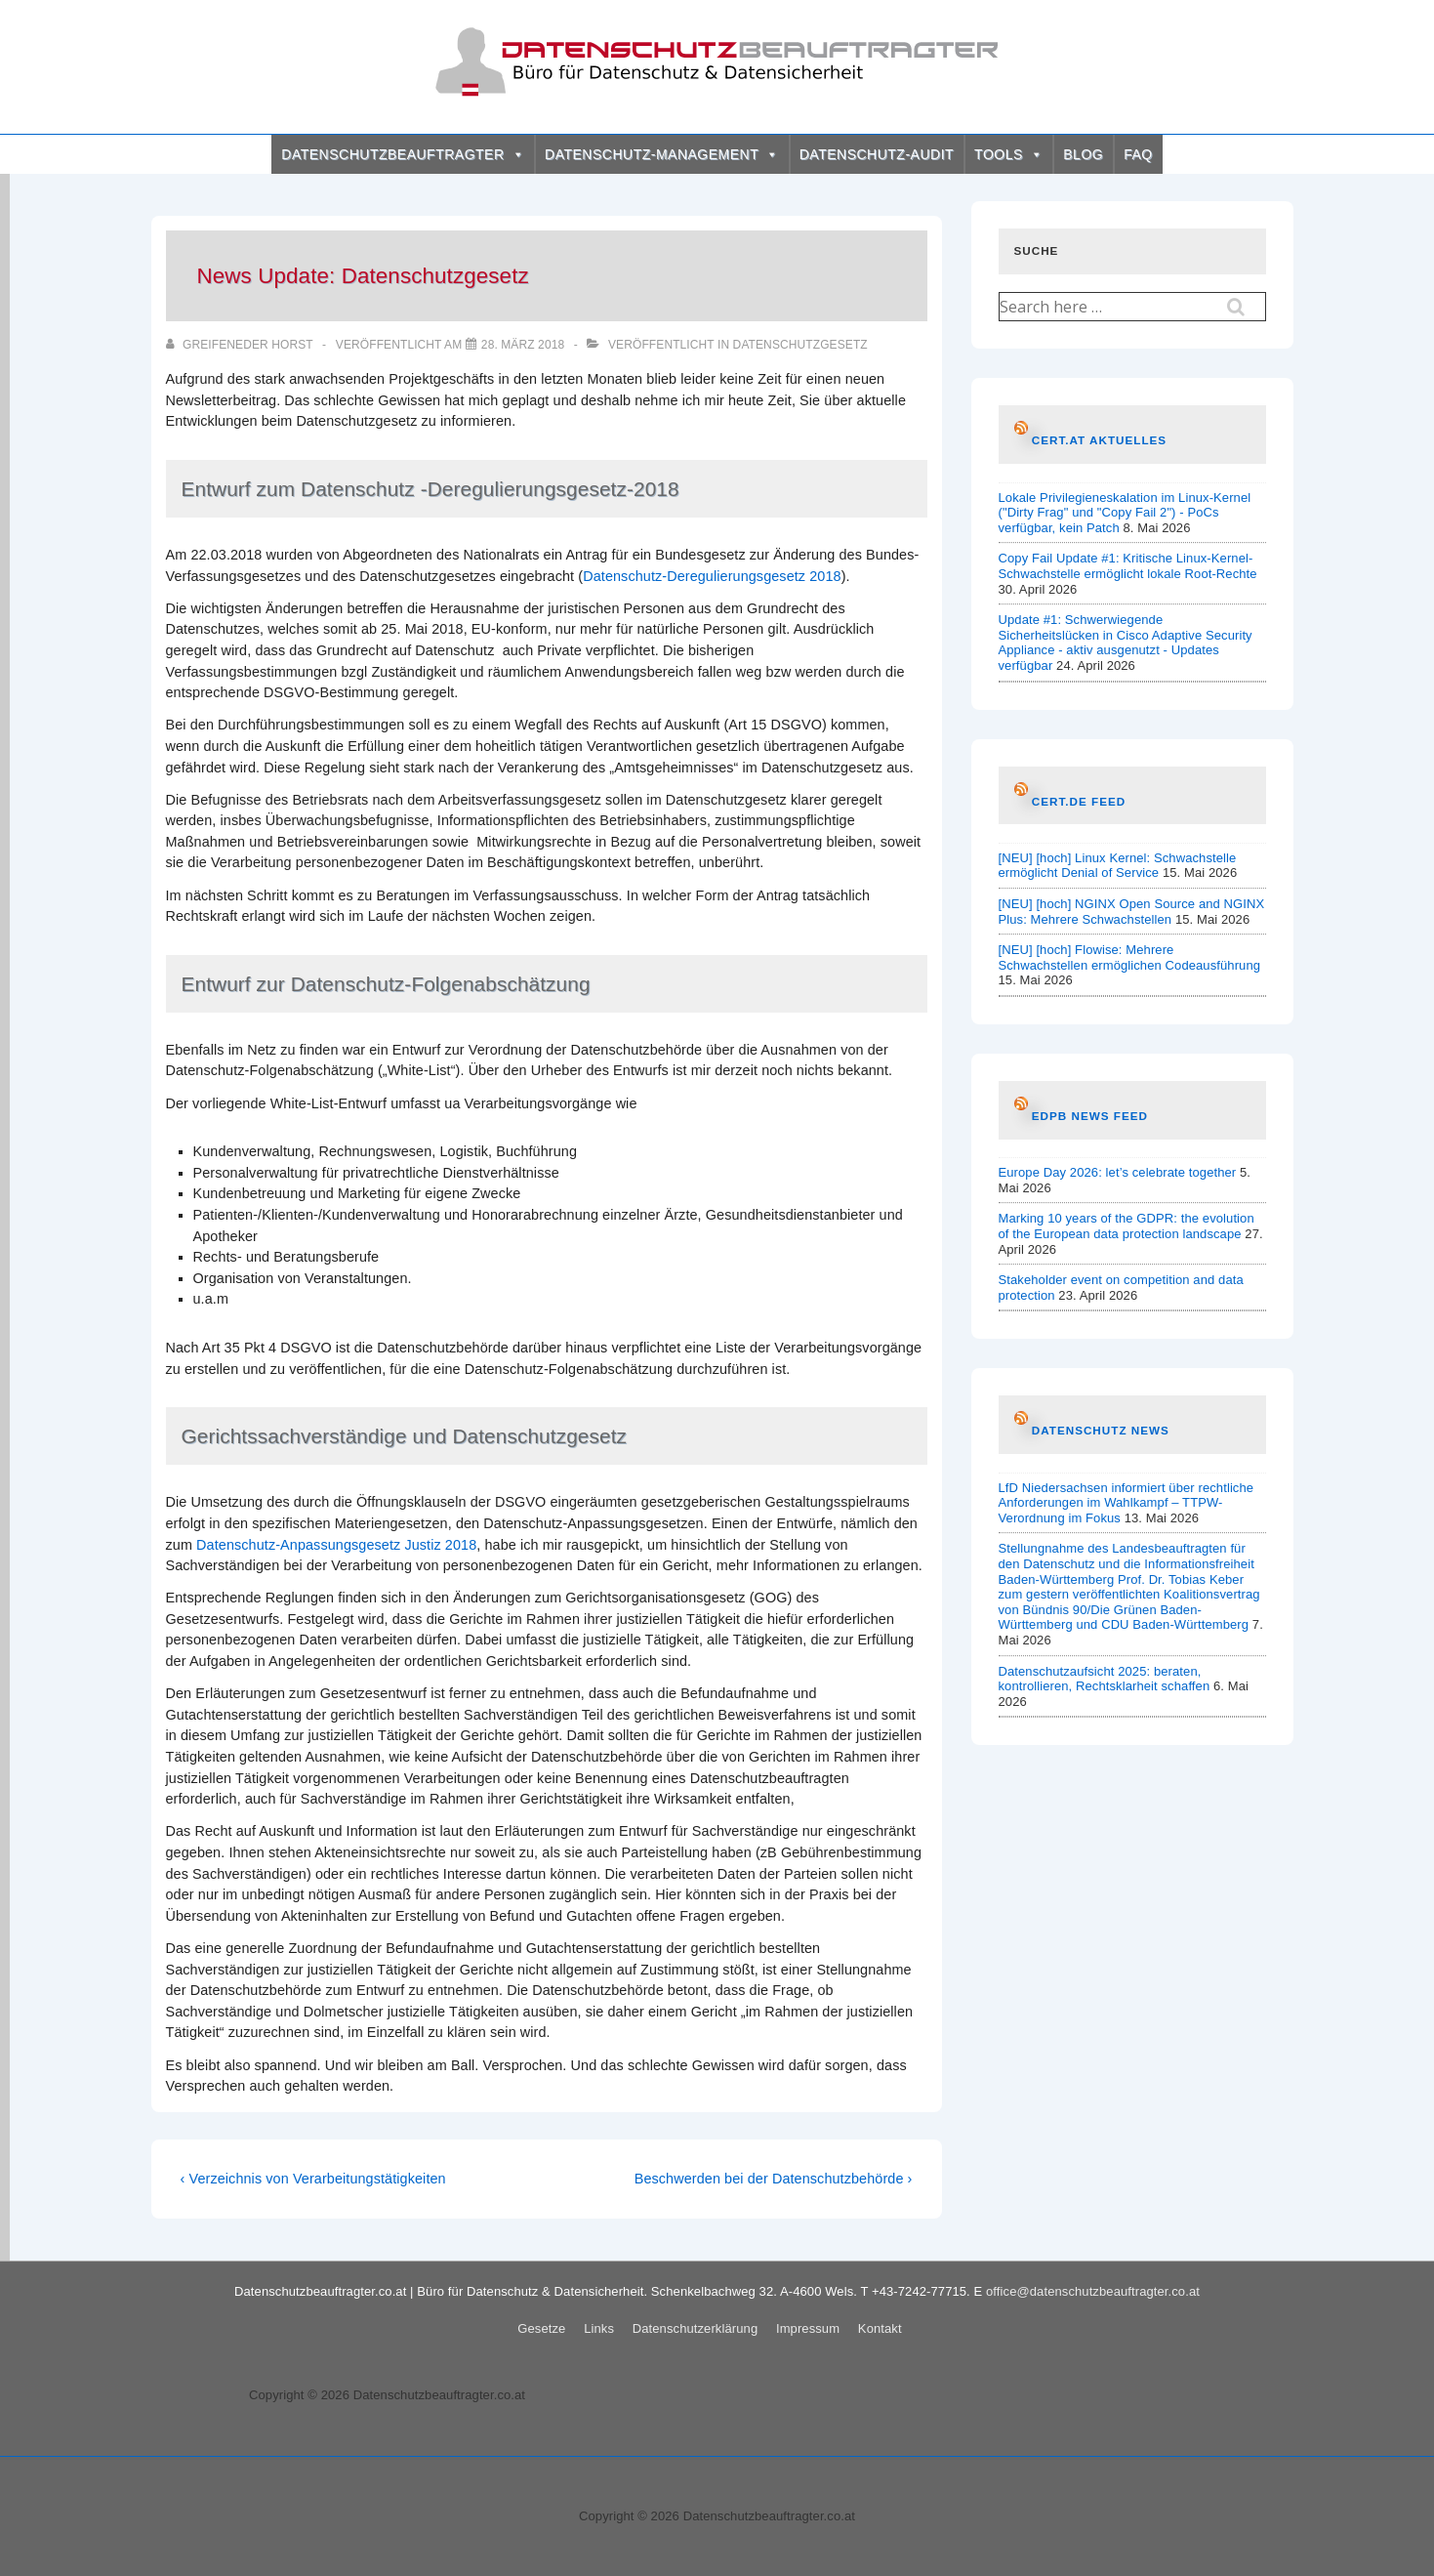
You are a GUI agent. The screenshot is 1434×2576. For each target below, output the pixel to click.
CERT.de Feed (1079, 801)
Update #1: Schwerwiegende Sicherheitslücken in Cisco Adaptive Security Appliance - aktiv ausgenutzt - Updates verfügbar (1125, 642)
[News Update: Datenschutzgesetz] (522, 345)
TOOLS (1008, 154)
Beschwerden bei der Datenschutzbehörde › (774, 2178)
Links (599, 2328)
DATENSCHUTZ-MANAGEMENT (662, 154)
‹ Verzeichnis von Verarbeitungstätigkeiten (313, 2178)
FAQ (1138, 154)
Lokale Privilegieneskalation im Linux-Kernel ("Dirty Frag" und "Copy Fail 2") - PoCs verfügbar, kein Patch (1125, 512)
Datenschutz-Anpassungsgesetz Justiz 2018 (336, 1545)
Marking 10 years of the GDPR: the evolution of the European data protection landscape (1126, 1226)
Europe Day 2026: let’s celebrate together (1118, 1172)
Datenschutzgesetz (800, 345)
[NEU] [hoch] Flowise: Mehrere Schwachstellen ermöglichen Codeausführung (1130, 957)
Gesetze (541, 2328)
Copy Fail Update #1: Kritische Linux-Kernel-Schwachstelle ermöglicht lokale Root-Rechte (1128, 566)
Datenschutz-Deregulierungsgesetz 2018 (712, 576)
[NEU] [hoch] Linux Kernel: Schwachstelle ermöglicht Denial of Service (1118, 866)
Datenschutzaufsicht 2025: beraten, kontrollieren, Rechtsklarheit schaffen (1104, 1679)
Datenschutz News (1100, 1430)
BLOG (1083, 154)
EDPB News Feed (1090, 1115)
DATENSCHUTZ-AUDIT (876, 154)
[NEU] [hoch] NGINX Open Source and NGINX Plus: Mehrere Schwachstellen (1132, 911)
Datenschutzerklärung (695, 2328)
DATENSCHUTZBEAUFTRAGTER (402, 154)
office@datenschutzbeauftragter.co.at (1093, 2291)
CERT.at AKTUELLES (1099, 440)
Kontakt (880, 2328)
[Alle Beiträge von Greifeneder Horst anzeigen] (241, 345)
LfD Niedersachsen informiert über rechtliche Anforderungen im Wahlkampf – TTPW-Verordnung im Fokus (1126, 1502)
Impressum (808, 2328)
